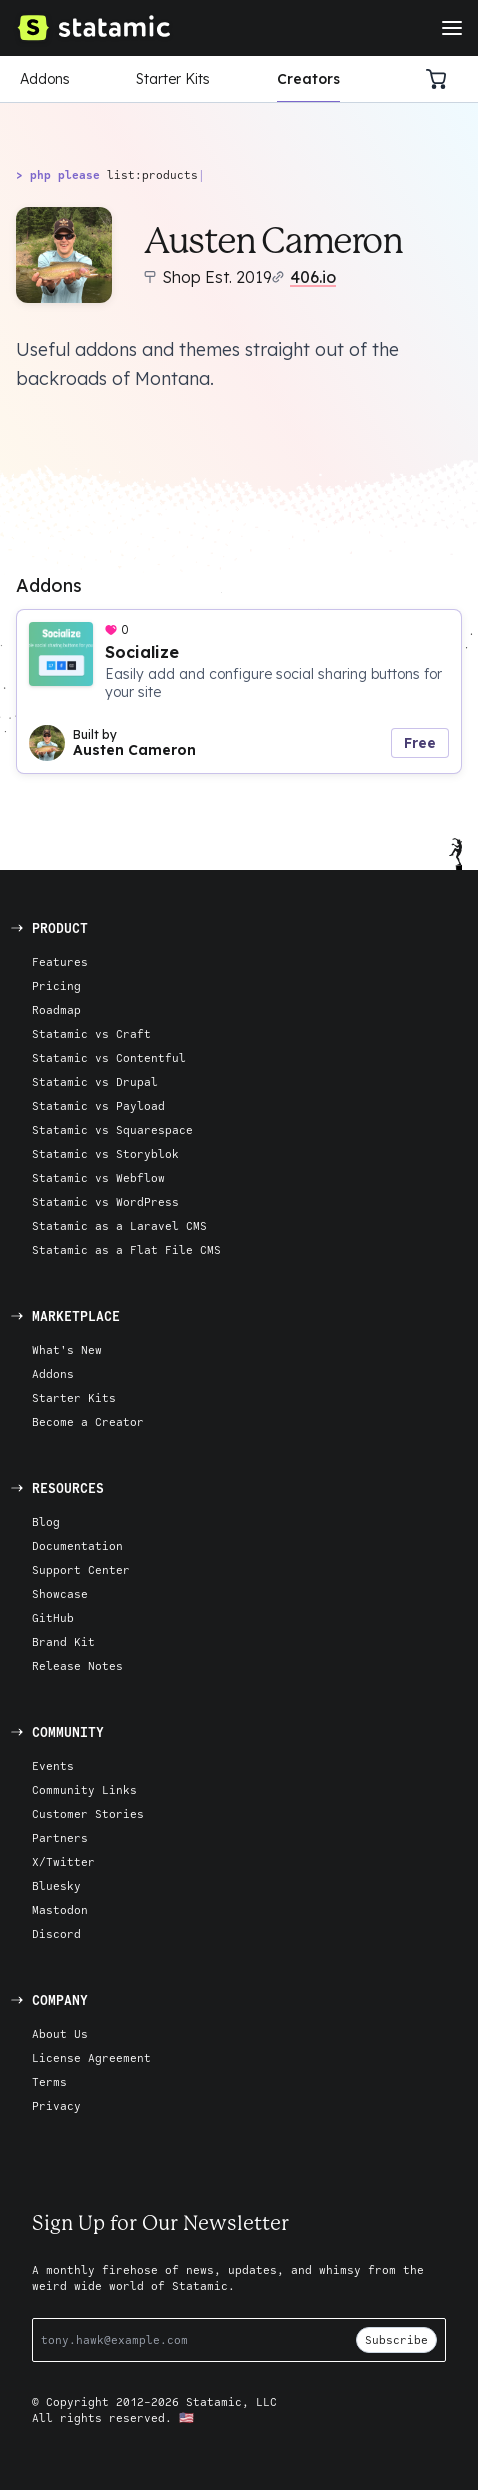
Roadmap (56, 1009)
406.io (313, 277)
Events (53, 1765)
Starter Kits (173, 79)
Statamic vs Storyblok (105, 1153)
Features (60, 961)
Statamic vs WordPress (105, 1201)
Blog (46, 1521)
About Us (60, 2033)
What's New (67, 1349)
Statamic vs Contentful (109, 1057)
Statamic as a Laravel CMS (119, 1225)
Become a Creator (88, 1421)
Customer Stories (88, 1813)
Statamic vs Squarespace (112, 1129)
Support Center (81, 1569)
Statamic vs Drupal (95, 1081)
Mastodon (60, 1909)
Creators (308, 79)
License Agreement (91, 2057)
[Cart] (442, 79)
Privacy (56, 2105)
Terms (49, 2081)
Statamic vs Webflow (98, 1177)
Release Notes (77, 1665)
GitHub (53, 1617)
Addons (45, 79)
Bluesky (56, 1885)
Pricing (56, 985)
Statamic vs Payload (98, 1105)
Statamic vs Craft (91, 1033)
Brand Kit (63, 1641)
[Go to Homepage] (93, 28)
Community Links (84, 1789)
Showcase (60, 1593)
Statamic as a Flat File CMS (126, 1249)
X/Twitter (63, 1861)
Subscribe (396, 2339)
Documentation (77, 1545)
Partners (60, 1837)
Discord (56, 1933)
